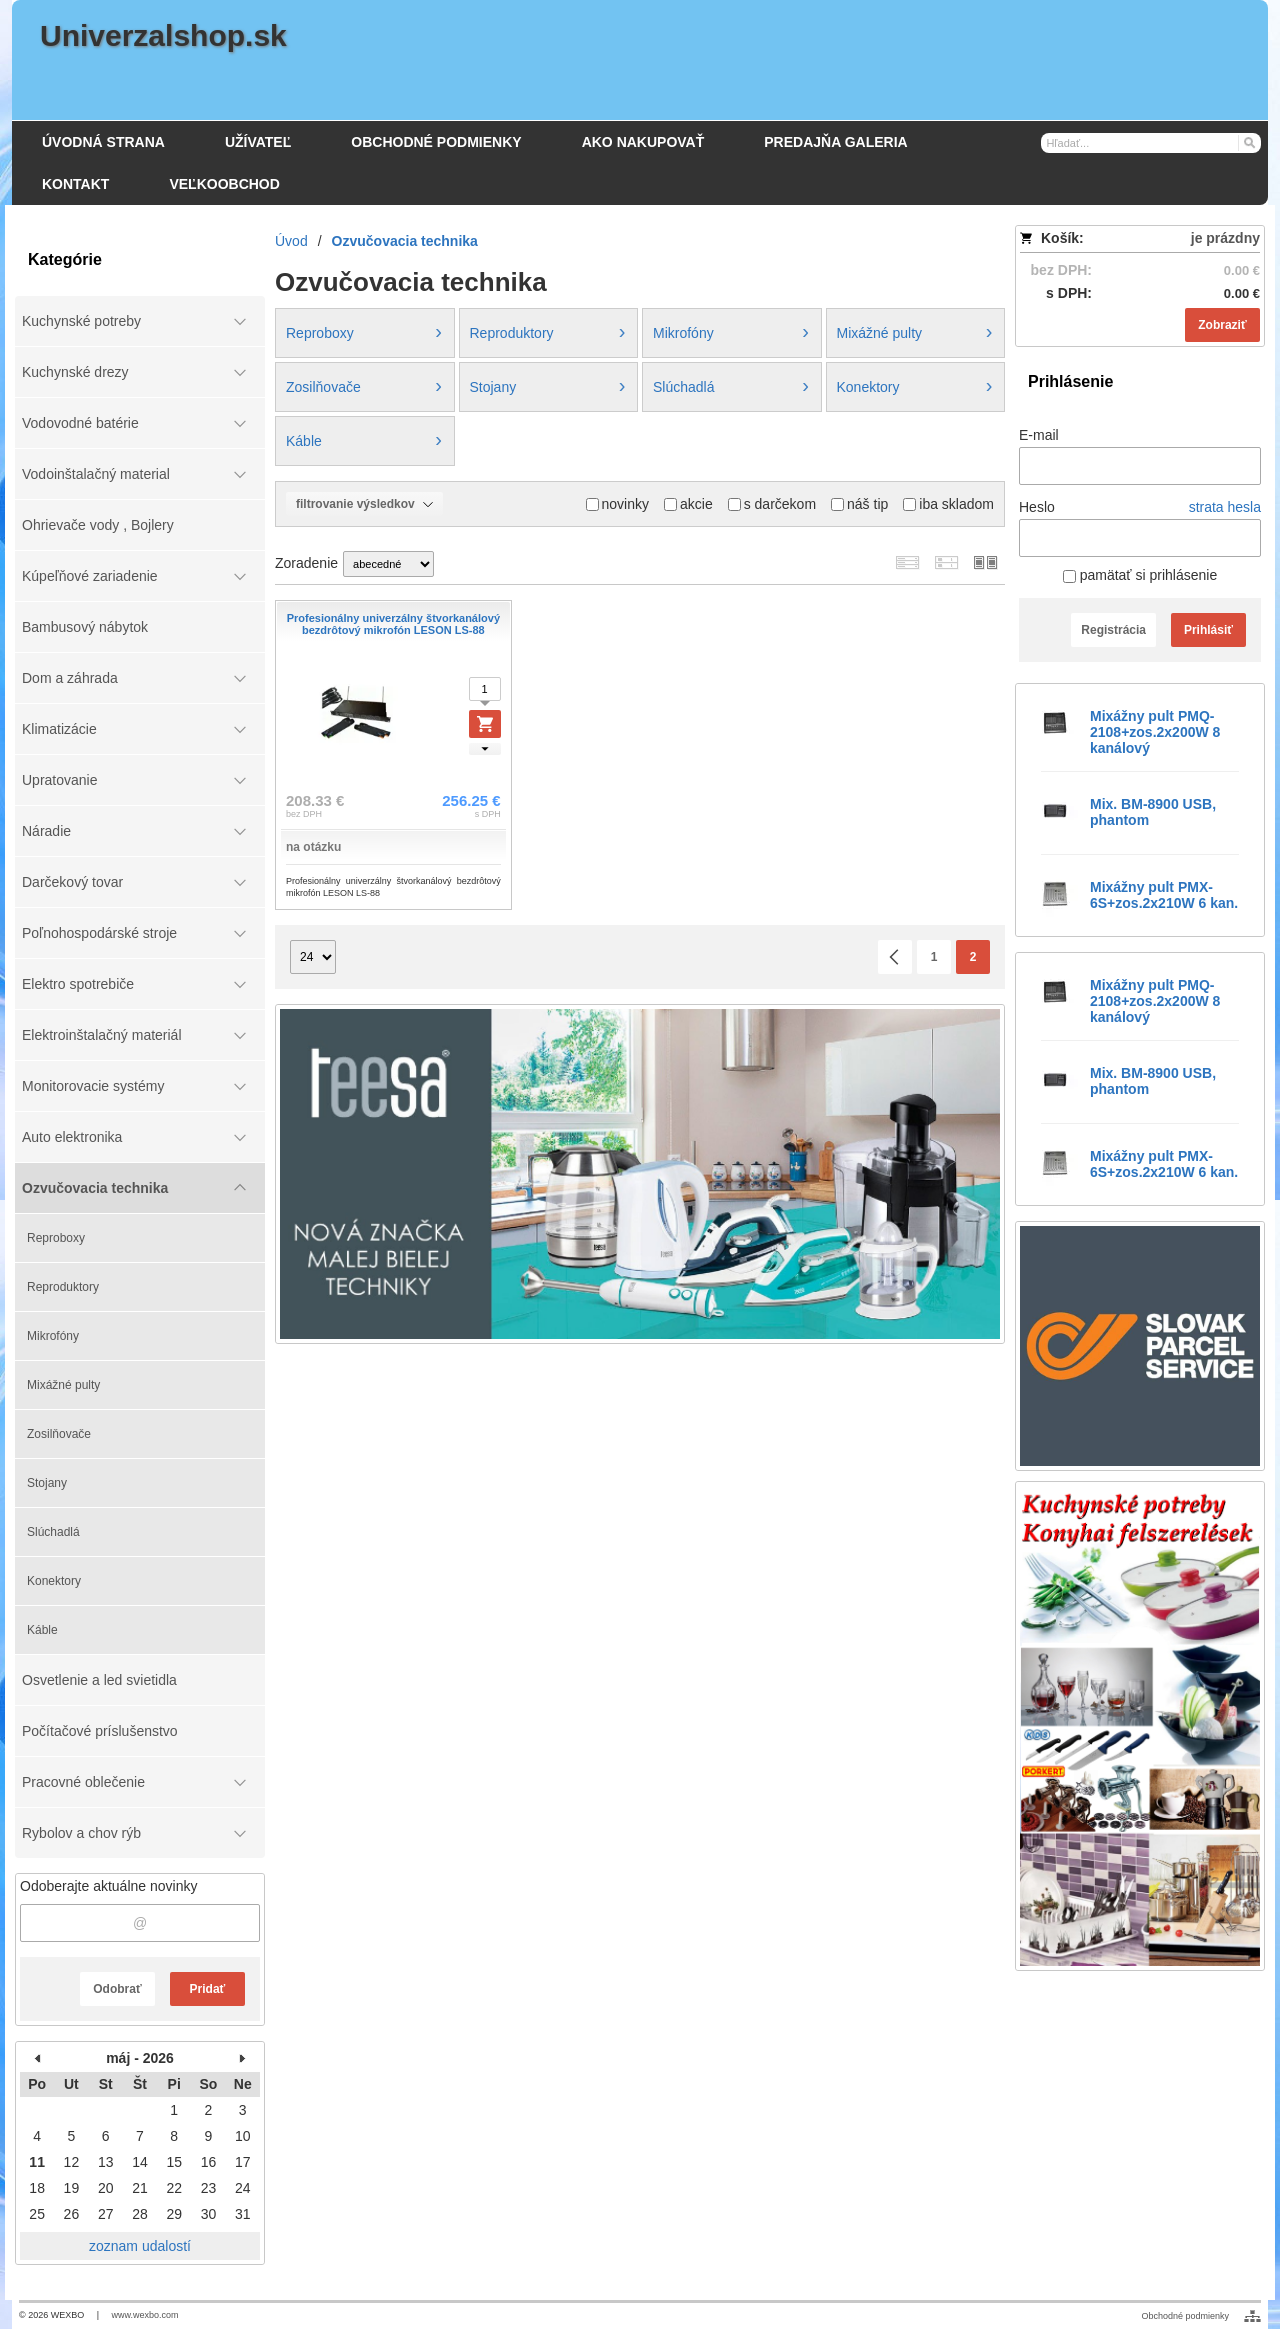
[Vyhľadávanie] (1151, 143)
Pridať (208, 1989)
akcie (688, 504)
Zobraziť (1222, 325)
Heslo (1037, 507)
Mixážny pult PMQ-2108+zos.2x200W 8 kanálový (1155, 732)
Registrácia (1113, 630)
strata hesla (1225, 507)
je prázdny (1225, 238)
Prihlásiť (1208, 630)
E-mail (1039, 435)
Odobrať (117, 1989)
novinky (617, 504)
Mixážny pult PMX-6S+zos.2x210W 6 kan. (1164, 895)
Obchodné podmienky (1185, 2316)
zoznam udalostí (140, 2246)
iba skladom (948, 504)
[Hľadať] (1248, 142)
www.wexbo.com (145, 2315)
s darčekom (772, 504)
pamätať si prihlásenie (1140, 575)
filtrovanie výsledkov (364, 504)
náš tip (859, 504)
